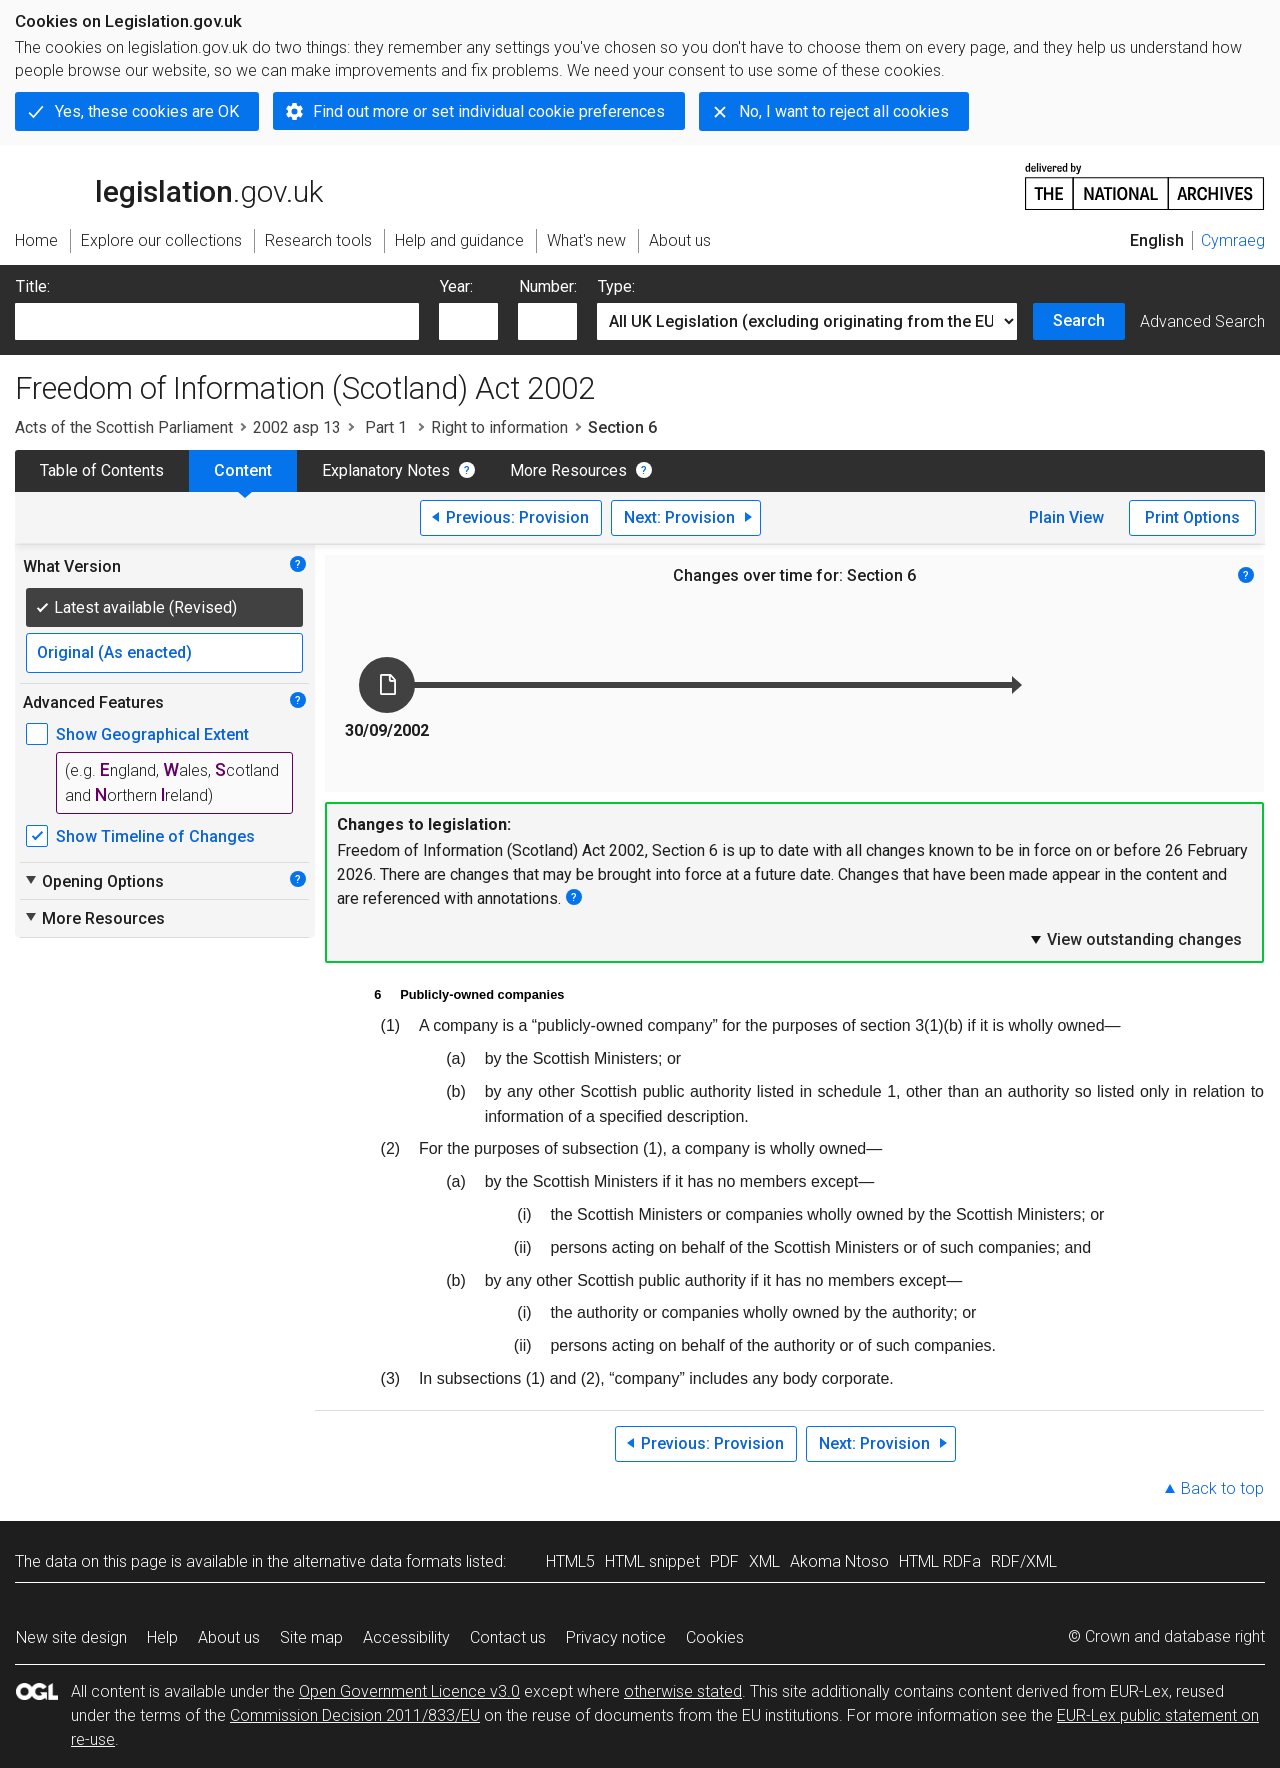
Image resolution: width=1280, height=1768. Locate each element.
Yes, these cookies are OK (147, 111)
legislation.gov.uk (169, 185)
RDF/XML (1024, 1561)
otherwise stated (683, 1691)
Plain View (1066, 517)
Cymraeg (1233, 240)
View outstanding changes (1135, 939)
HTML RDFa (940, 1561)
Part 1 (386, 427)
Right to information (499, 427)
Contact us (508, 1637)
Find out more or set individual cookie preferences (489, 111)
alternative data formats (377, 1561)
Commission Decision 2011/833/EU (355, 1715)
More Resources (568, 470)
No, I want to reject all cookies (844, 111)
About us (229, 1637)
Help (162, 1637)
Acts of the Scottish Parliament (124, 427)
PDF (724, 1561)
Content (243, 470)
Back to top (1222, 1488)
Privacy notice (616, 1637)
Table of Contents (102, 470)
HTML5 (570, 1561)
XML (764, 1561)
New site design (71, 1637)
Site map (311, 1637)
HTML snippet (652, 1561)
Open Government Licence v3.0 (409, 1691)
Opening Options (93, 881)
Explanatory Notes (386, 470)
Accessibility (406, 1637)
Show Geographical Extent (152, 734)
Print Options (1192, 517)
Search (1079, 320)
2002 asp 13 (297, 427)
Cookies (715, 1637)
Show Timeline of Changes (155, 836)
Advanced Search (1202, 321)
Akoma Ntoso (839, 1561)
